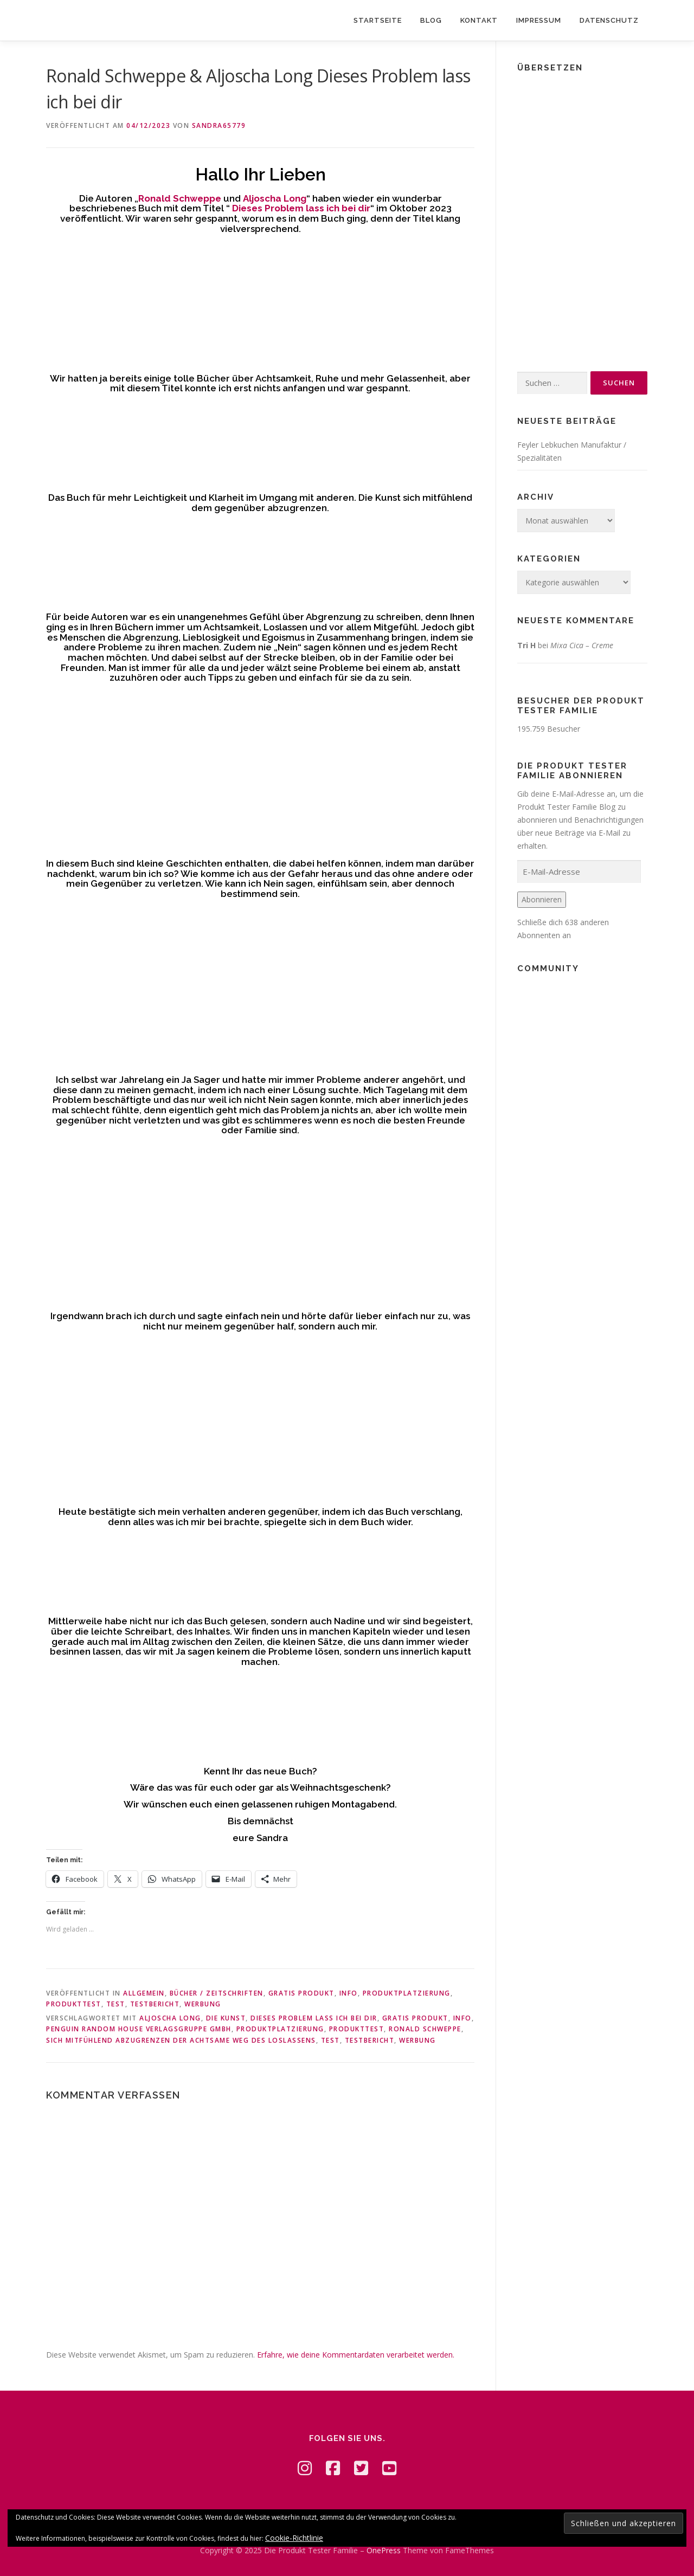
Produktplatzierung (407, 1993)
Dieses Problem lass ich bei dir (313, 2018)
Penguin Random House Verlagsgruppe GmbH (139, 2028)
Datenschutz (609, 20)
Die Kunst (226, 2018)
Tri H (526, 645)
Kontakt (479, 20)
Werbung (202, 2004)
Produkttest (73, 2004)
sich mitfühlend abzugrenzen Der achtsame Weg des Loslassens (181, 2040)
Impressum (538, 20)
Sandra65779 (219, 125)
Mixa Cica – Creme (581, 645)
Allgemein (144, 1993)
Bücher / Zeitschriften (217, 1993)
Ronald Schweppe (425, 2028)
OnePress (384, 2550)
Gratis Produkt (301, 1993)
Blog (431, 20)
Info (348, 1993)
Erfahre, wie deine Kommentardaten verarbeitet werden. (355, 2354)
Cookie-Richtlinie (294, 2538)
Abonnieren (542, 899)
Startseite (378, 20)
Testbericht (155, 2004)
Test (115, 2004)
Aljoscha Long (170, 2018)
